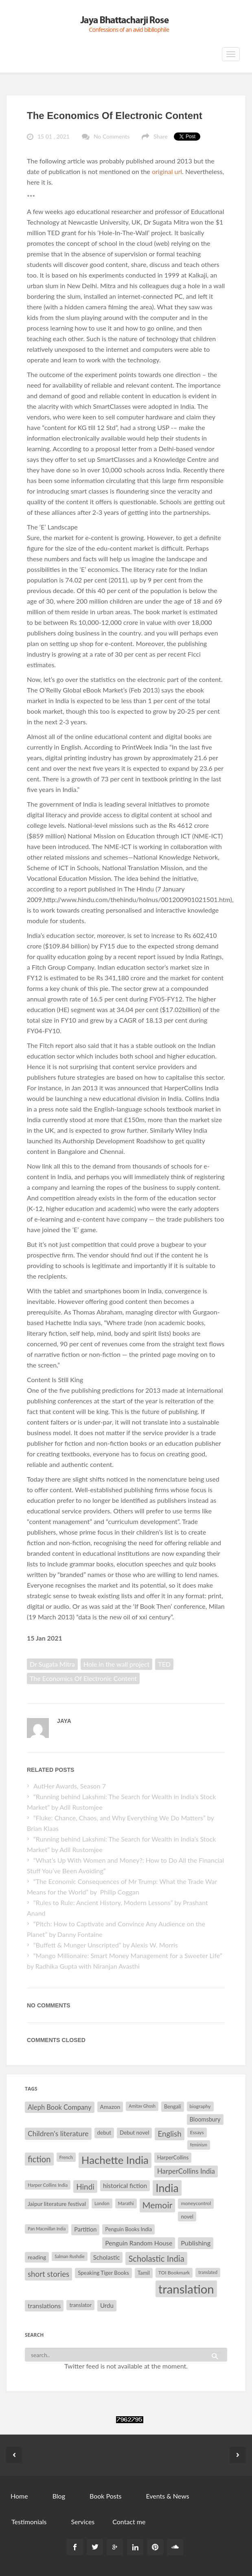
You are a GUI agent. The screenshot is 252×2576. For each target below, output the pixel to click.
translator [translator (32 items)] (80, 2305)
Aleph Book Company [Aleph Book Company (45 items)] (60, 2107)
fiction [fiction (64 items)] (39, 2159)
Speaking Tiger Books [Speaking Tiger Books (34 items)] (103, 2272)
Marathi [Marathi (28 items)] (126, 2203)
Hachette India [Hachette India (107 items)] (115, 2160)
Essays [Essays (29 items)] (197, 2132)
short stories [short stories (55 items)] (48, 2273)
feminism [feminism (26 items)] (198, 2144)
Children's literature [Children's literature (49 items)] (58, 2133)
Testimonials (28, 2521)
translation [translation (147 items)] (186, 2289)
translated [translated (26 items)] (207, 2272)
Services (82, 2521)
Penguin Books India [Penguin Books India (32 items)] (128, 2229)
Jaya (64, 1721)
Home (19, 2496)
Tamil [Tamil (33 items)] (144, 2272)
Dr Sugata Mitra (52, 1664)
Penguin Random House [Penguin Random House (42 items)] (138, 2243)
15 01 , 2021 (53, 136)
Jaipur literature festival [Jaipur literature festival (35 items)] (57, 2203)
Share (160, 136)
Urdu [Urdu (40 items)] (107, 2305)
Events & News (167, 2496)
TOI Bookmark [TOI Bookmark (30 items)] (174, 2272)
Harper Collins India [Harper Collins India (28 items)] (48, 2185)
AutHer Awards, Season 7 (69, 1786)
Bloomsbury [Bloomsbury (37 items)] (205, 2119)
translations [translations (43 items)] (44, 2305)
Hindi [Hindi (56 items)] (85, 2186)
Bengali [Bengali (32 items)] (172, 2106)
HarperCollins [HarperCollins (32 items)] (172, 2157)
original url (167, 171)
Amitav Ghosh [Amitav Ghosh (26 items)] (142, 2105)
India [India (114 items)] (167, 2187)
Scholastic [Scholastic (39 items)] (106, 2257)
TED (164, 1664)
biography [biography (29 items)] (200, 2106)
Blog (59, 2496)
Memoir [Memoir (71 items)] (157, 2205)
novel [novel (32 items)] (187, 2216)
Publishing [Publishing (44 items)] (195, 2243)
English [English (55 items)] (169, 2133)
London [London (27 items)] (102, 2203)
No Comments (111, 136)
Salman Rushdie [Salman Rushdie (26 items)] (69, 2256)
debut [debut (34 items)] (104, 2132)
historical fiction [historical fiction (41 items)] (125, 2185)
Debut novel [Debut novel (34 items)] (134, 2132)
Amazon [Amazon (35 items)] (110, 2106)
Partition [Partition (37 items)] (85, 2229)
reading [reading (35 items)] (37, 2257)
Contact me (128, 2521)
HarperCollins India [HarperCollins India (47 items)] (186, 2171)
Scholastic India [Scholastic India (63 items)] (156, 2258)
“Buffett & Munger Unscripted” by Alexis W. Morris (105, 1945)
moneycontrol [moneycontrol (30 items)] (196, 2203)
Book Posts (105, 2496)
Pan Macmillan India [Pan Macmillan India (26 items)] (47, 2228)
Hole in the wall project (116, 1664)
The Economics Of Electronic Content (114, 115)
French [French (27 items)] (66, 2157)
